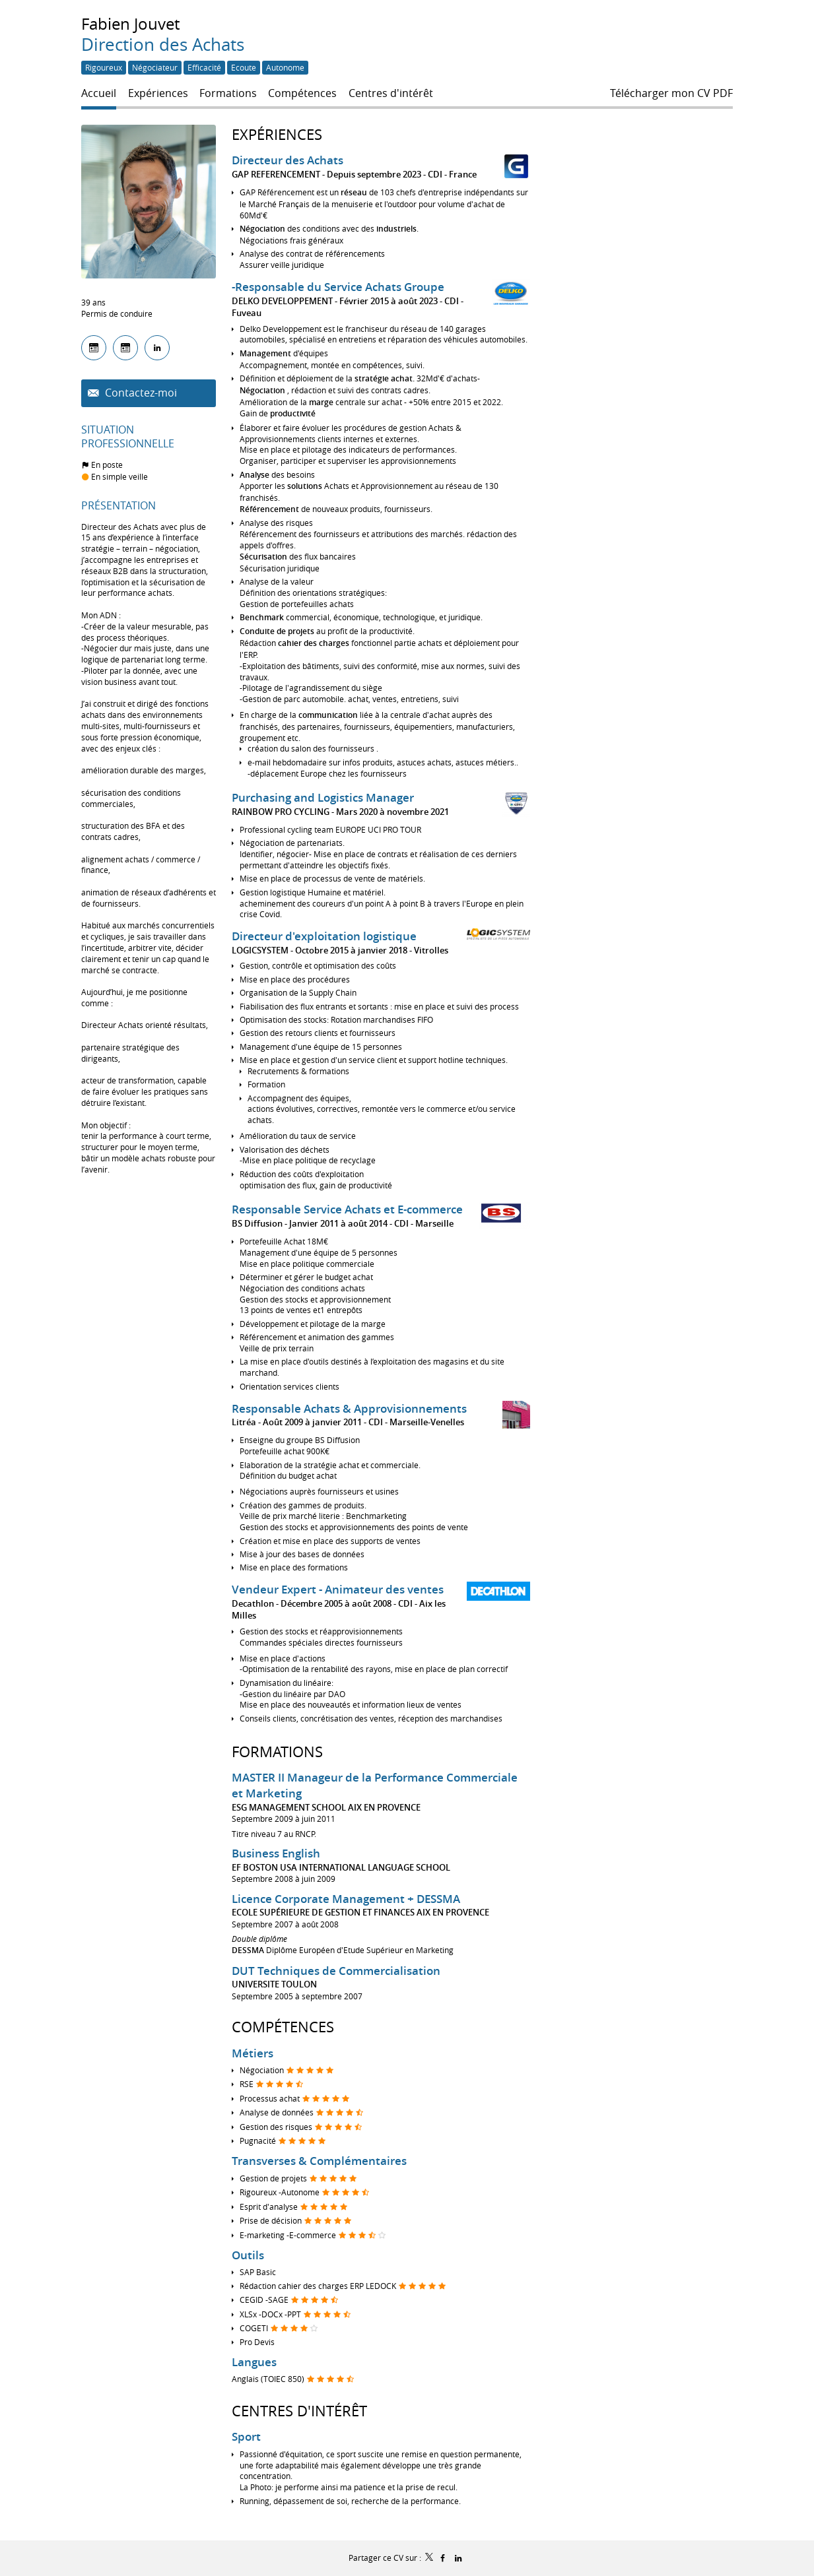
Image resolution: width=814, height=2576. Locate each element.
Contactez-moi (139, 393)
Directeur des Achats (287, 160)
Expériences (277, 134)
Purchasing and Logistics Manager (323, 797)
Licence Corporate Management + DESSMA (346, 1898)
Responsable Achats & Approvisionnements (349, 1408)
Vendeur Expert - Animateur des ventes (338, 1589)
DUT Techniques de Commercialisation (336, 1970)
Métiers (252, 2053)
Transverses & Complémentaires (319, 2160)
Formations (277, 1751)
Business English (276, 1853)
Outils (248, 2255)
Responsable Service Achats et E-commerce (347, 1209)
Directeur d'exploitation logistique (324, 936)
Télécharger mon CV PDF (671, 93)
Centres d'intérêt (299, 2410)
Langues (254, 2361)
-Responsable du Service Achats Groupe (338, 286)
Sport (246, 2436)
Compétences (283, 2026)
